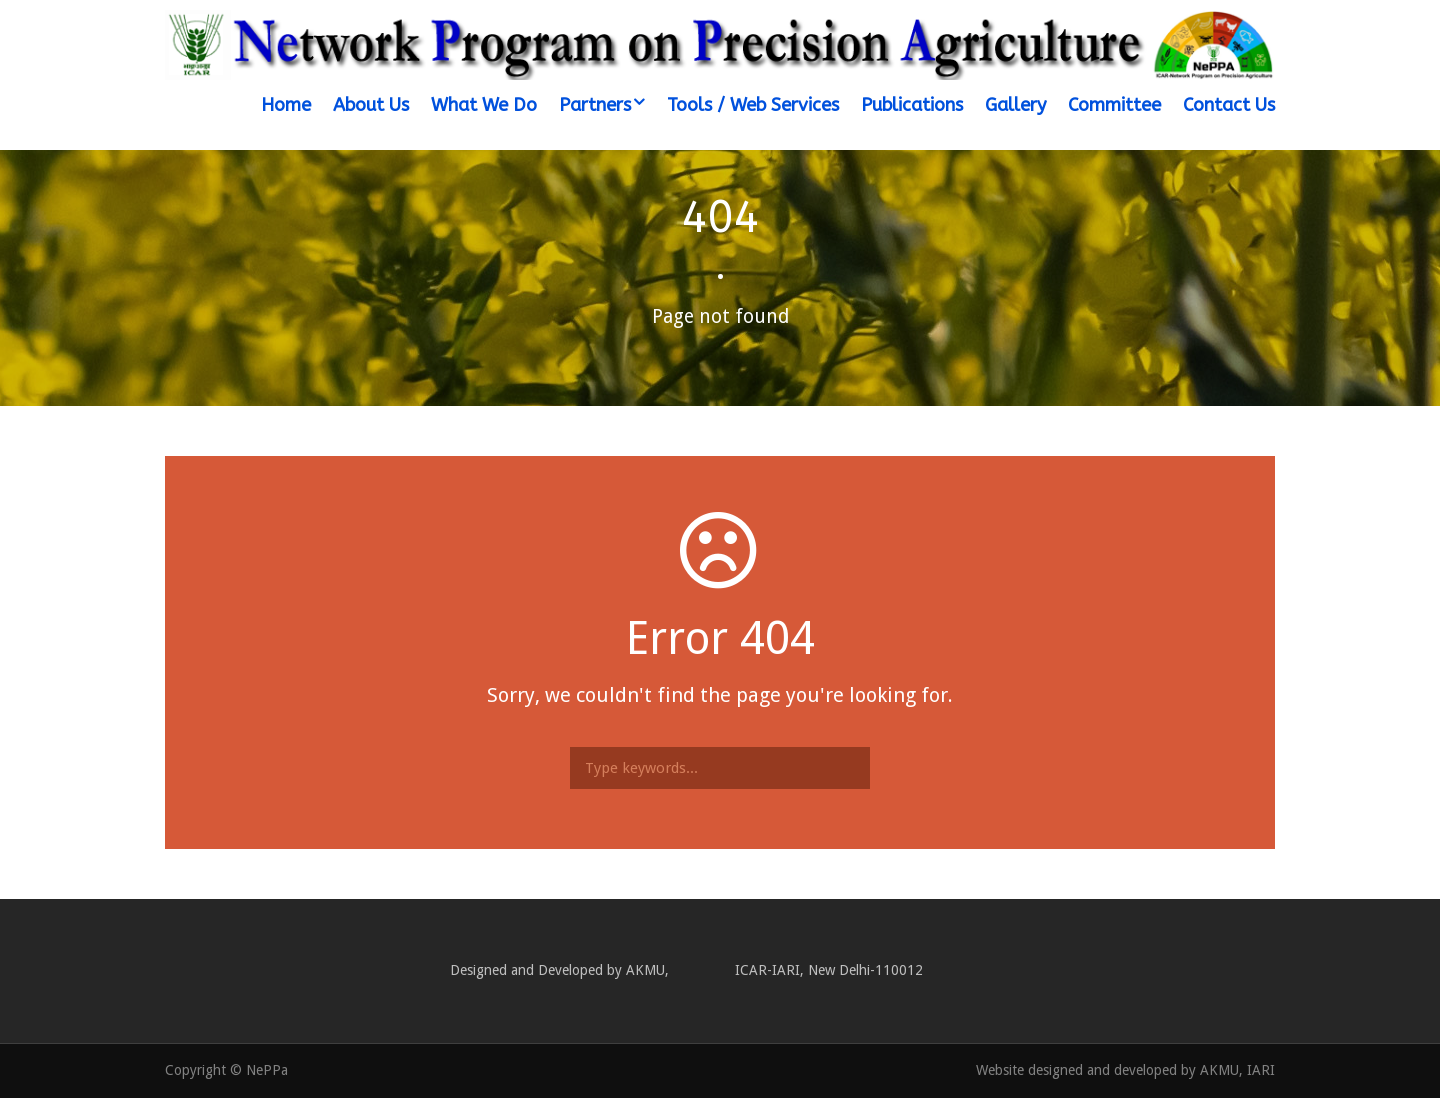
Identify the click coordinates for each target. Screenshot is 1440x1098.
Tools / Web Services (753, 105)
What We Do (484, 105)
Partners (595, 105)
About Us (371, 105)
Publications (912, 105)
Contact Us (1229, 105)
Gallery (1015, 105)
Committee (1114, 105)
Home (286, 105)
